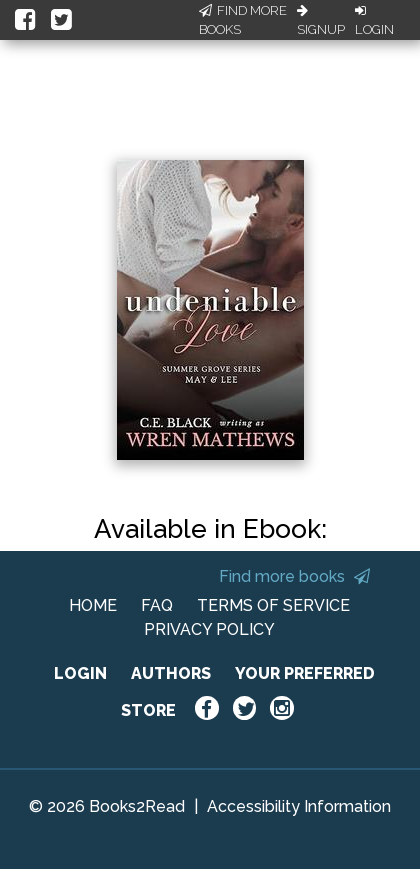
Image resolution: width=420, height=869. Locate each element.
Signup (321, 21)
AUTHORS (171, 673)
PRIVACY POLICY (209, 629)
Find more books (294, 576)
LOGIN (80, 673)
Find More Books (243, 20)
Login (374, 21)
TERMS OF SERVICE (273, 605)
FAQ (157, 605)
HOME (93, 605)
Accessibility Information (299, 806)
